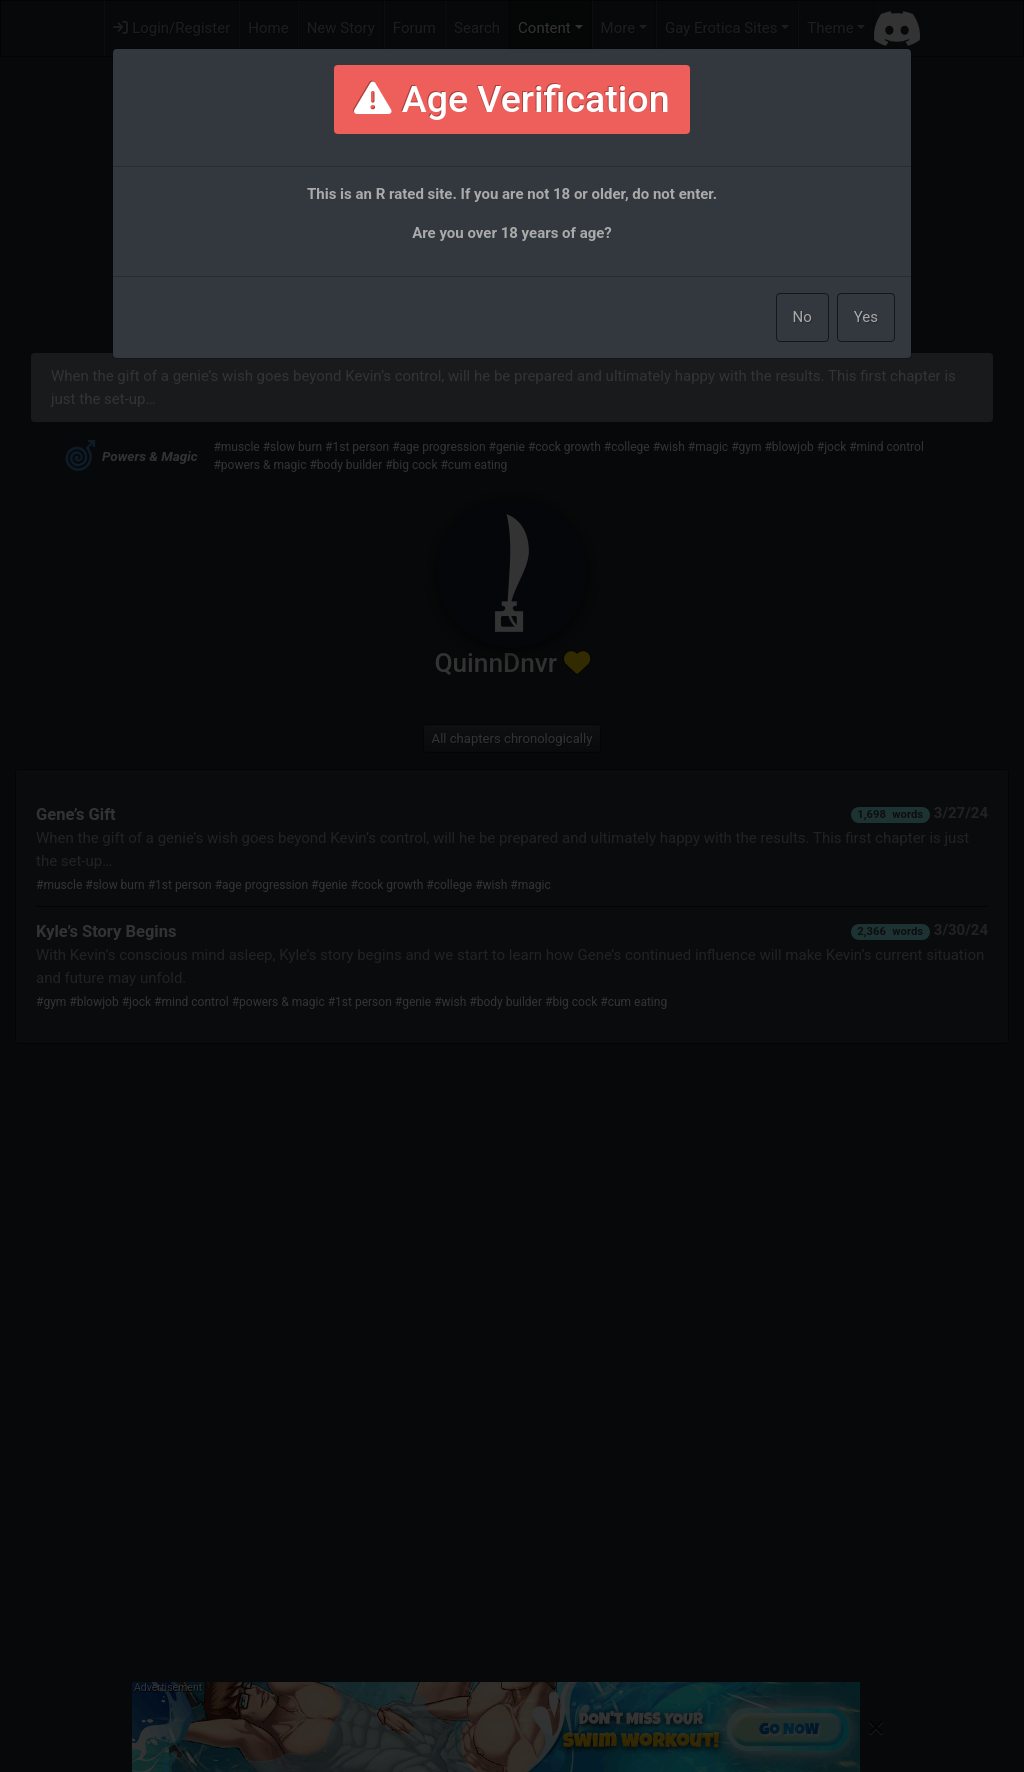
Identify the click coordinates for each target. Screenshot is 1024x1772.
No (802, 317)
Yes (866, 317)
